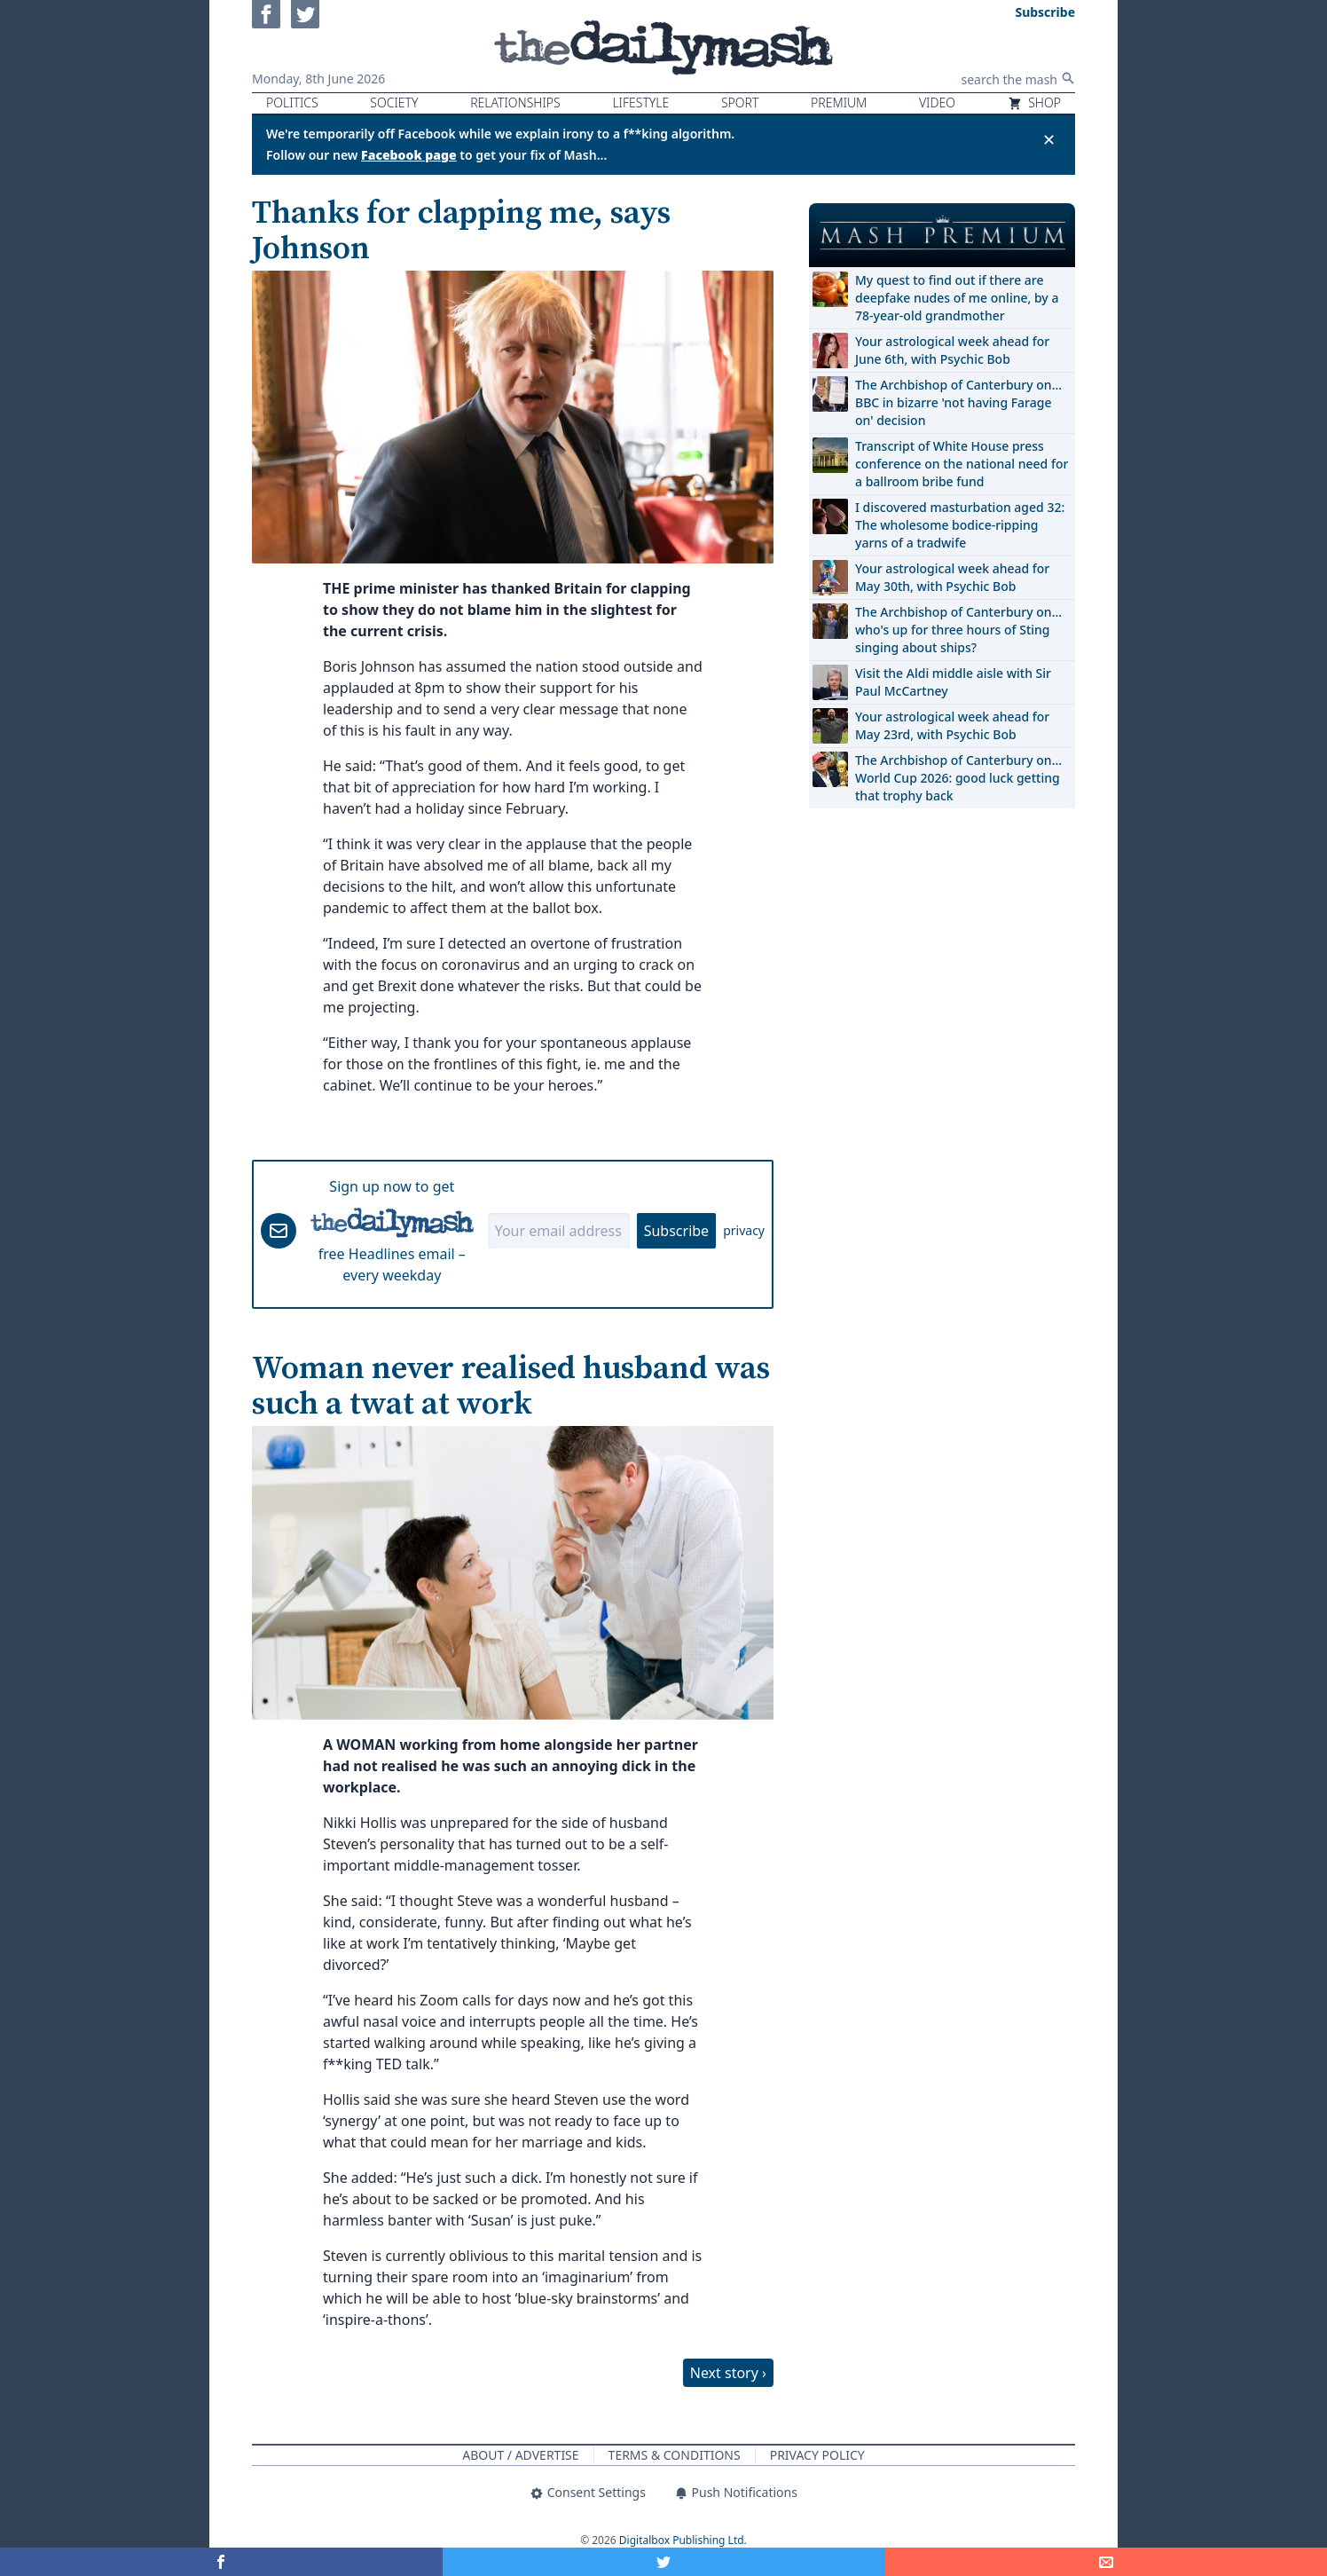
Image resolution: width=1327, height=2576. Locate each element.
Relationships (515, 102)
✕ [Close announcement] (1049, 139)
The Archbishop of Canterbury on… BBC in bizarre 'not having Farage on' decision (958, 402)
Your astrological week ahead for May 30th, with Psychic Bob (952, 577)
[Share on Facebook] (221, 2562)
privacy (744, 1230)
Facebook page (409, 154)
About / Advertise (520, 2454)
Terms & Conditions (675, 2454)
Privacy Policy (817, 2454)
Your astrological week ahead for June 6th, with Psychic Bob (952, 350)
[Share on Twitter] (664, 2562)
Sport (739, 102)
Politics (292, 102)
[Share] (1105, 2562)
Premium (839, 102)
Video (937, 102)
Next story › (728, 2373)
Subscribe (676, 1231)
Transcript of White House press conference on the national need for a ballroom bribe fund (961, 463)
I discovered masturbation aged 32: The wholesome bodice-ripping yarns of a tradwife (959, 525)
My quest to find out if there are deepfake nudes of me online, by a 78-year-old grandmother (956, 298)
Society (394, 102)
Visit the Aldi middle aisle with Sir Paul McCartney (953, 682)
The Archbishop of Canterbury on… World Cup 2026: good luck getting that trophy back (958, 778)
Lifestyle (640, 102)
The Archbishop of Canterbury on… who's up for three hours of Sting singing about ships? (958, 629)
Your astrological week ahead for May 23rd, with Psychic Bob (952, 725)
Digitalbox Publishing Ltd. (683, 2540)
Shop (1034, 102)
